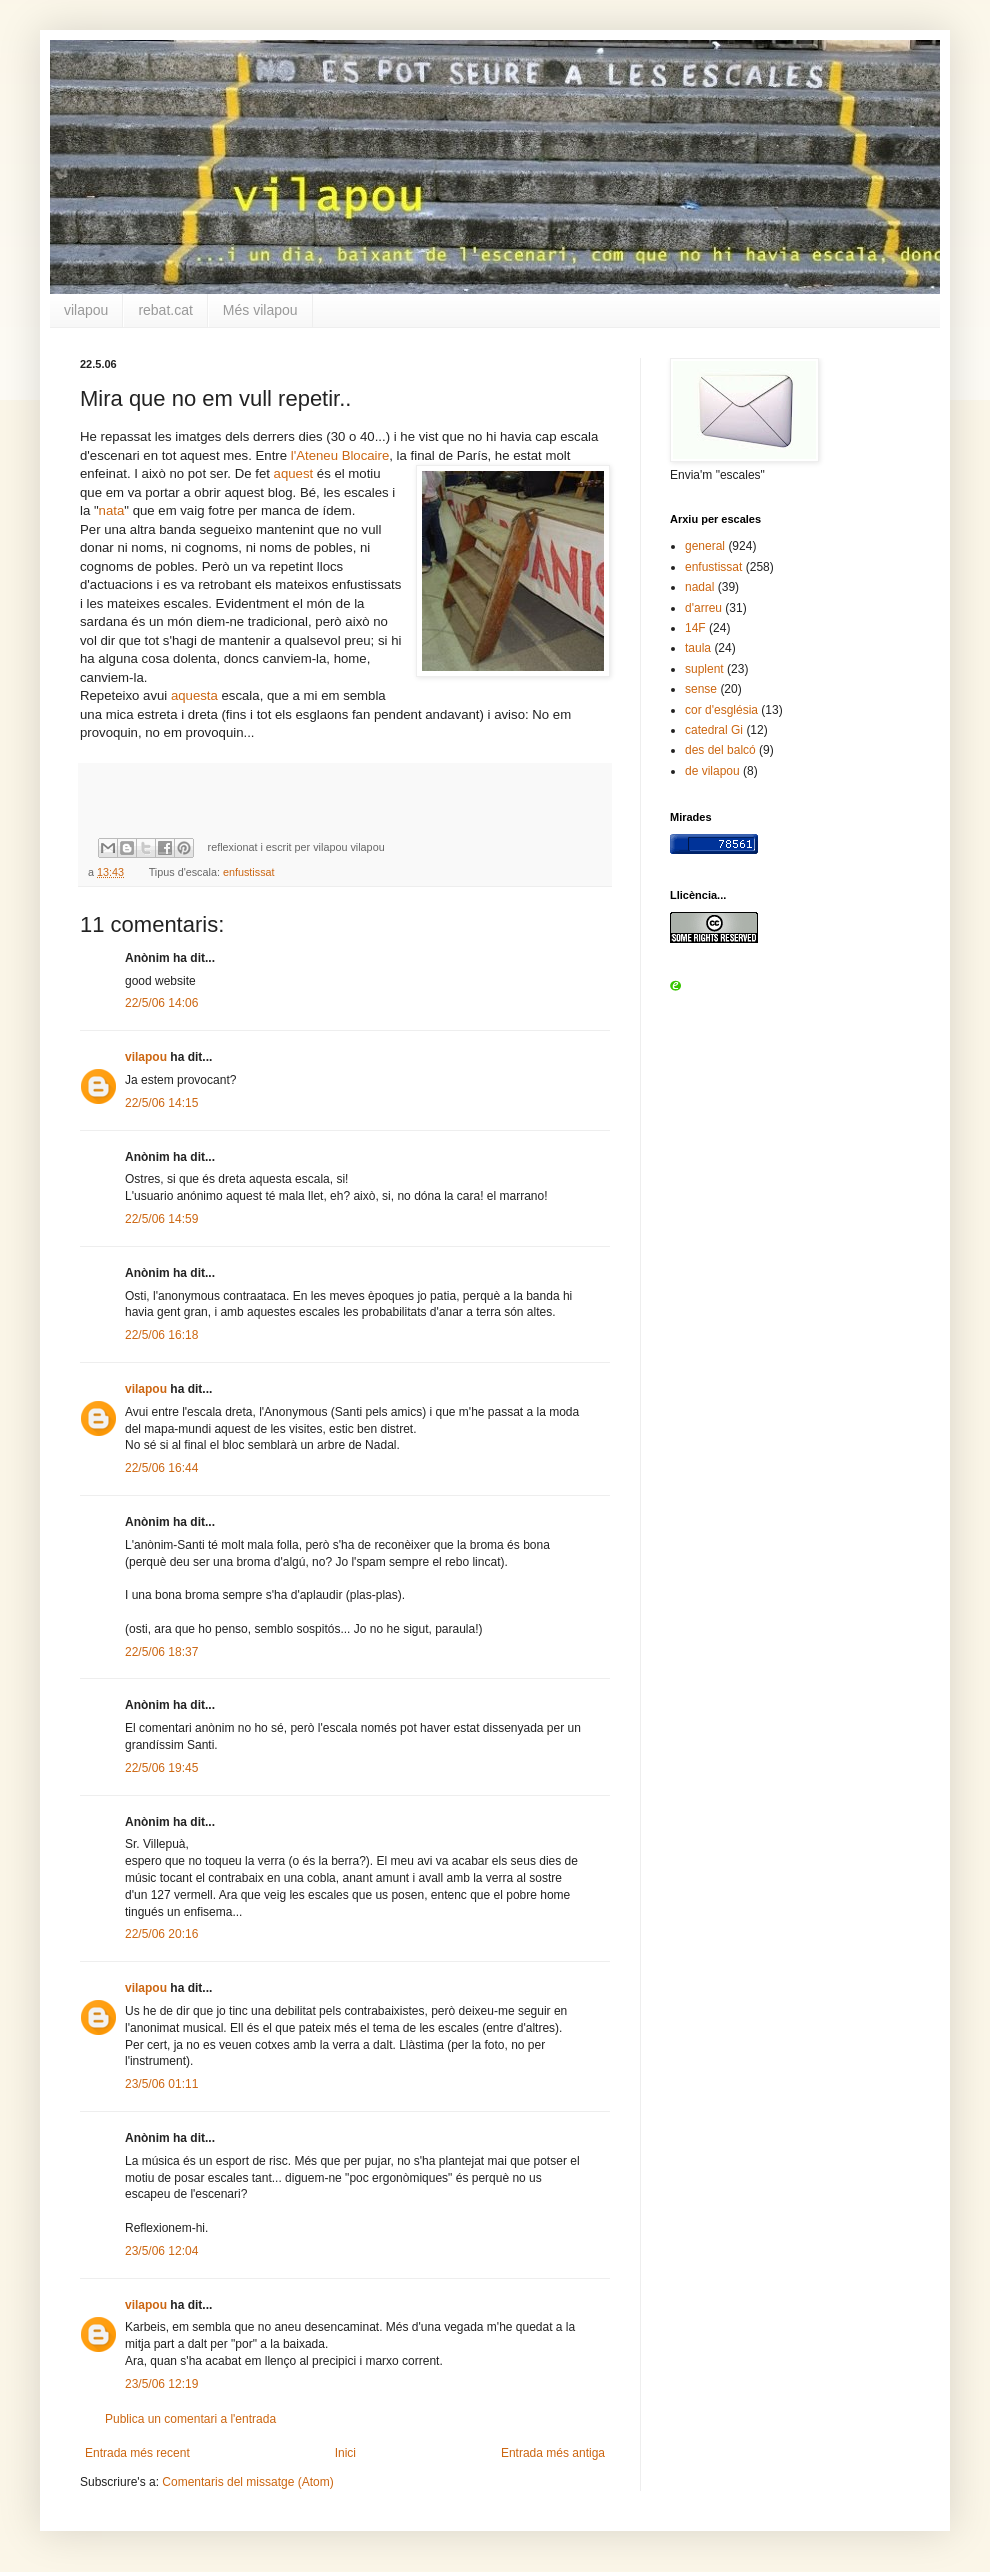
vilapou (86, 310)
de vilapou (712, 771)
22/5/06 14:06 (161, 1003)
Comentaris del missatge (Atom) (247, 2482)
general (705, 546)
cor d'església (721, 710)
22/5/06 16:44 (161, 1468)
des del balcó (720, 750)
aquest (294, 473)
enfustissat (249, 872)
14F (695, 628)
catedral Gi (714, 730)
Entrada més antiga (553, 2453)
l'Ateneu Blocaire (340, 455)
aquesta (194, 695)
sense (701, 689)
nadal (699, 587)
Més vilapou (260, 310)
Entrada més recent (137, 2453)
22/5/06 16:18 (161, 1335)
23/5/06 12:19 (161, 2384)
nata (112, 510)
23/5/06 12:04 (161, 2251)
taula (698, 648)
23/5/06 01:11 (161, 2084)
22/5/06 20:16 (161, 1934)
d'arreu (703, 608)
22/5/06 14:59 (161, 1219)
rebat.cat (165, 310)
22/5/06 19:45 (161, 1768)
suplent (704, 669)
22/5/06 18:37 (161, 1652)
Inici (345, 2453)
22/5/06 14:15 (161, 1103)
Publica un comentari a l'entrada (190, 2419)
